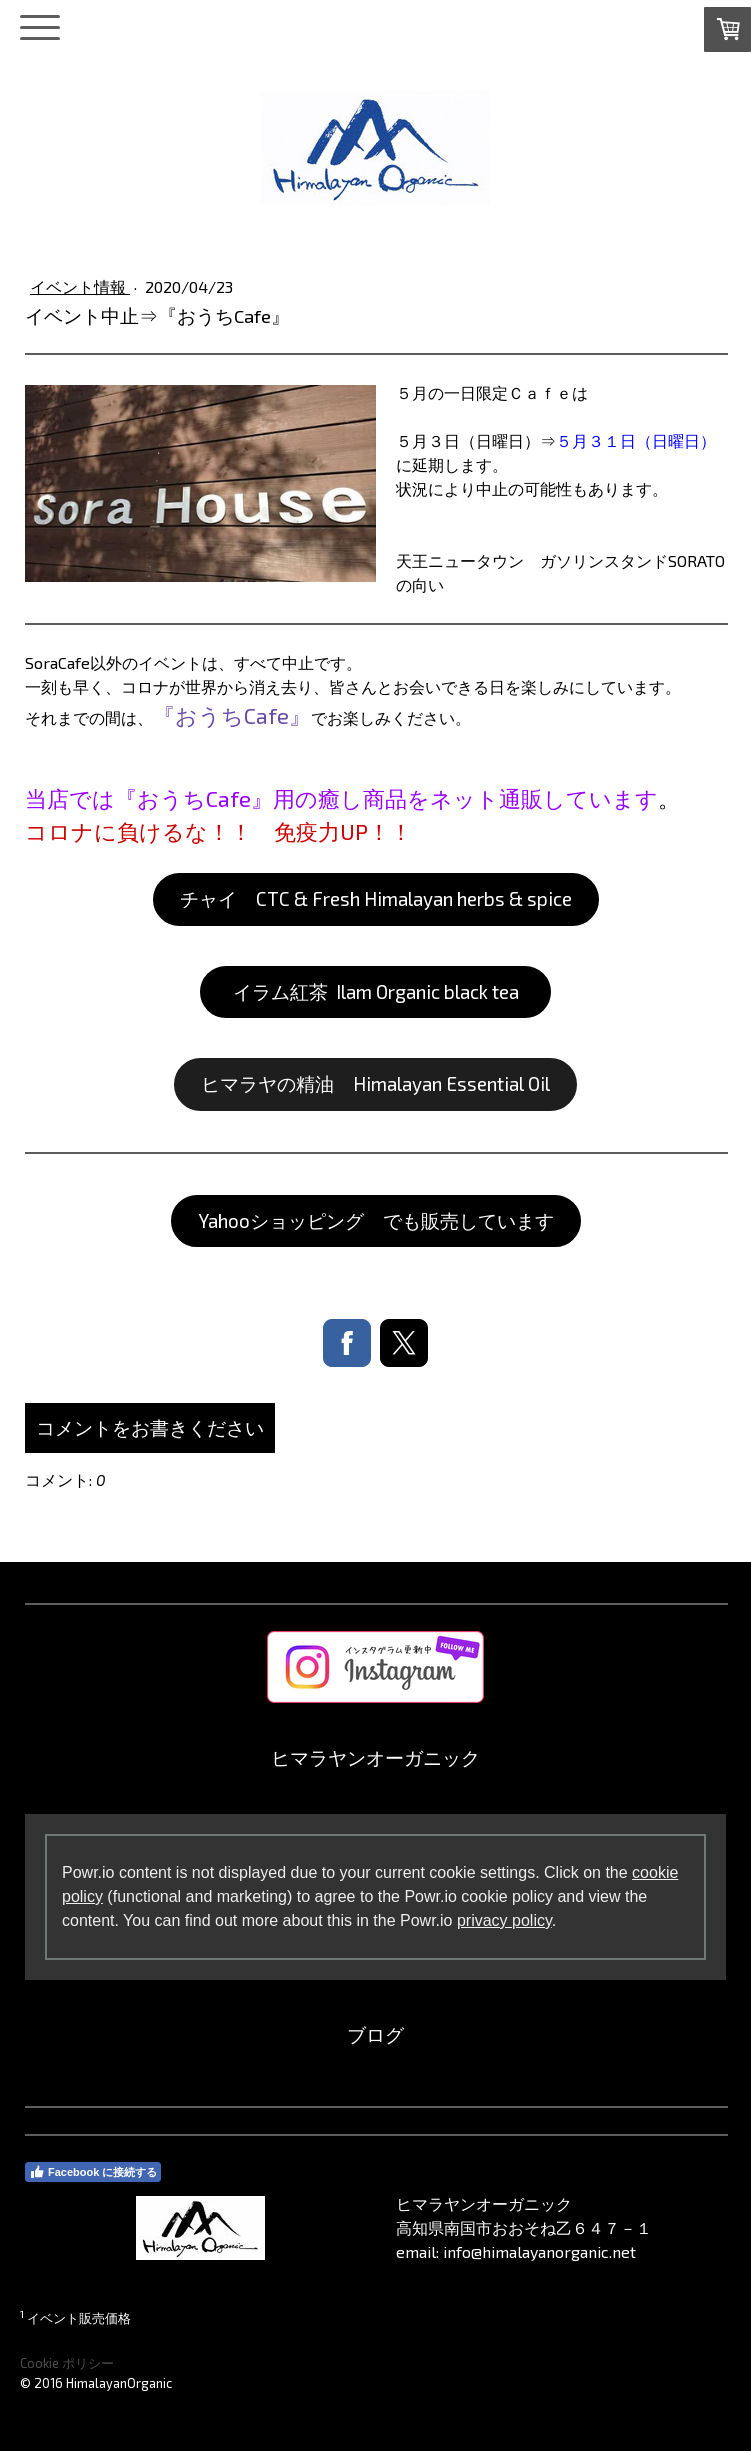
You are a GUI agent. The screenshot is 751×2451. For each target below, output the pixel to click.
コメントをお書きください (150, 1427)
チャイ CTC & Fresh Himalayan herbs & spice (376, 898)
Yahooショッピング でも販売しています (376, 1220)
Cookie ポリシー (67, 2363)
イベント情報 (80, 286)
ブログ (375, 2034)
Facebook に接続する (93, 2172)
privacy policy (504, 1920)
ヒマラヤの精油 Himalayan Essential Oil (375, 1083)
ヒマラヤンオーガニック (375, 1757)
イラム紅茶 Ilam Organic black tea (376, 991)
